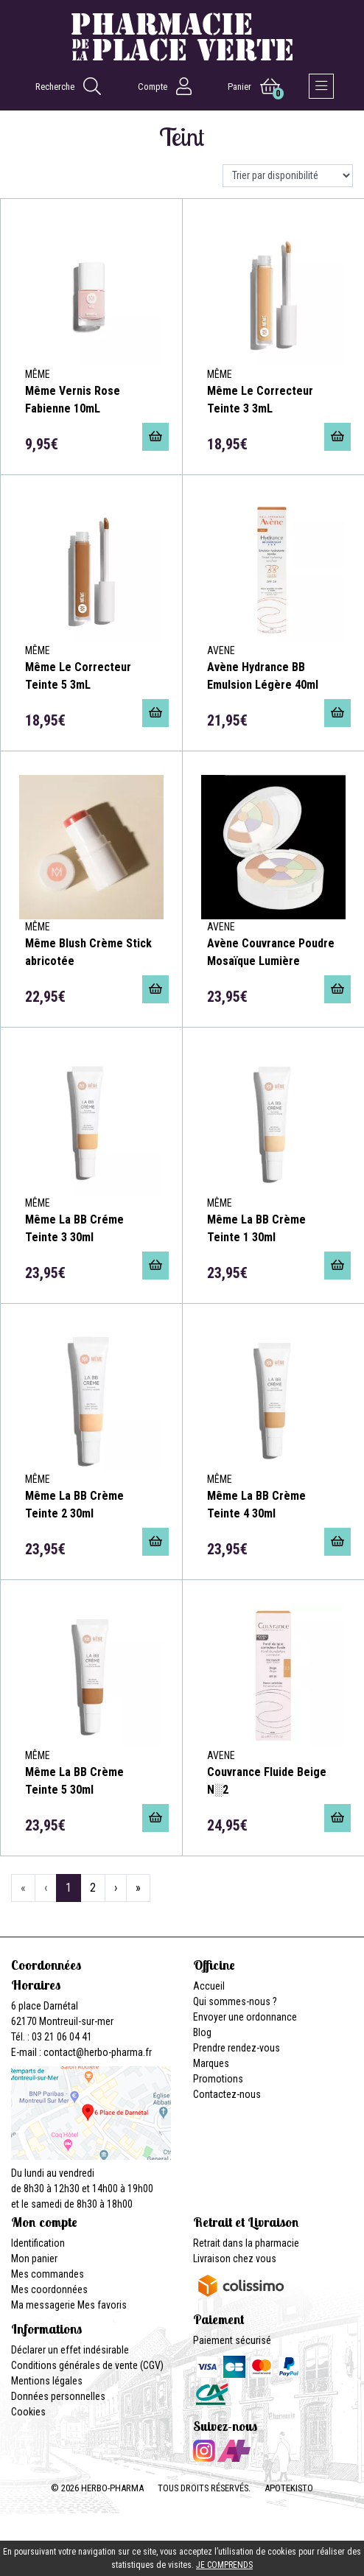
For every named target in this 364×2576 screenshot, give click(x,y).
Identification (38, 2243)
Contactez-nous (227, 2094)
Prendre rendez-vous (236, 2048)
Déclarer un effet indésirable (70, 2350)
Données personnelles (58, 2396)
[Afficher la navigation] (321, 86)
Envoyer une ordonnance (245, 2017)
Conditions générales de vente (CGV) (87, 2365)
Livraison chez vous (234, 2258)
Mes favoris (102, 2305)
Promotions (218, 2079)
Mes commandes (47, 2274)
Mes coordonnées (49, 2289)
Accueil (209, 1986)
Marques (211, 2063)
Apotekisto (289, 2487)
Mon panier (34, 2258)
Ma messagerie (43, 2305)
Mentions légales (47, 2381)
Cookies (28, 2412)
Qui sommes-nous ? (235, 2001)
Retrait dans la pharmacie (246, 2243)
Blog (202, 2032)
